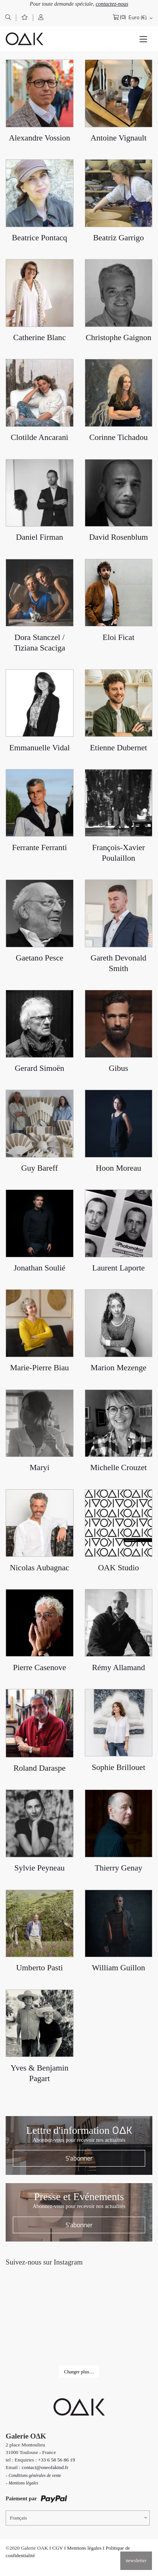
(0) (123, 17)
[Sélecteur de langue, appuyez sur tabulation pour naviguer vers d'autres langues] (77, 2518)
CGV (57, 2548)
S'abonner (79, 2158)
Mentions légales (84, 2548)
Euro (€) (138, 17)
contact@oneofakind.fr (45, 2467)
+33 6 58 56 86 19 (56, 2460)
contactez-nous (112, 4)
